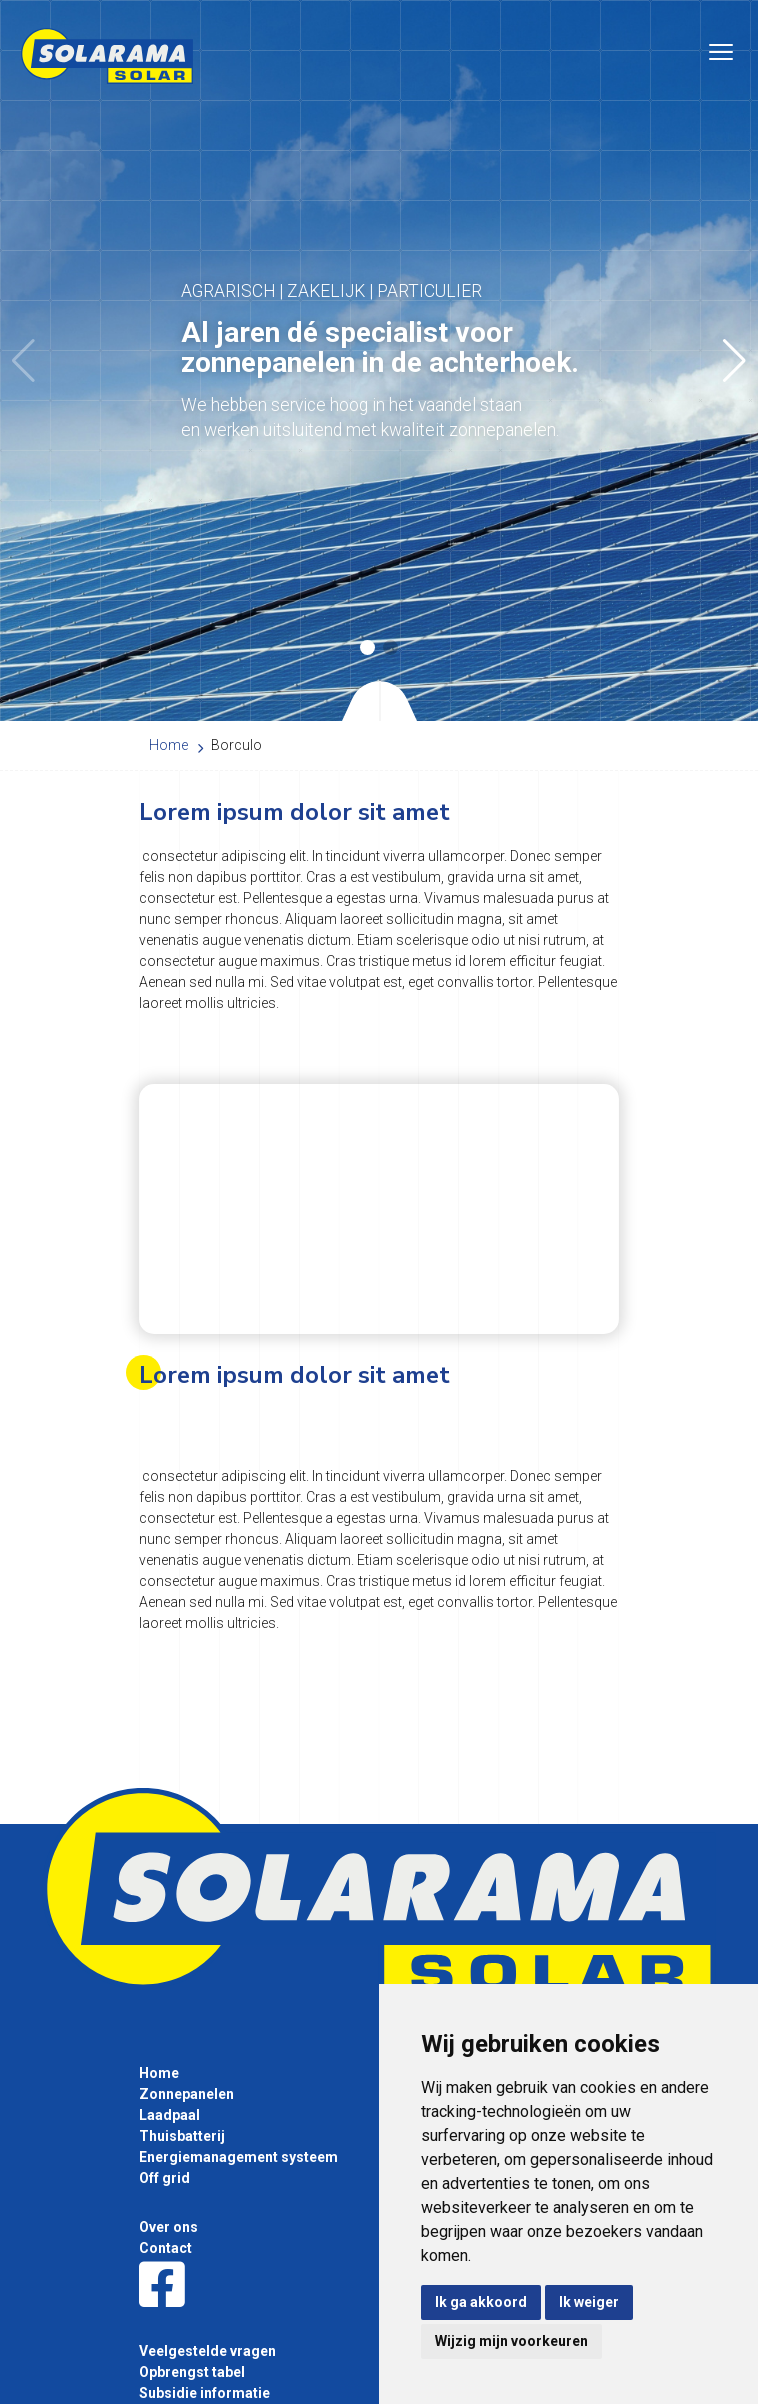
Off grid (164, 2178)
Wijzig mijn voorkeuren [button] (511, 2341)
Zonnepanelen (186, 2094)
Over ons (168, 2227)
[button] (734, 361)
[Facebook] (162, 2286)
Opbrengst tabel (192, 2372)
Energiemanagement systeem (238, 2157)
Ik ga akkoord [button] (481, 2302)
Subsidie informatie (204, 2393)
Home (159, 2073)
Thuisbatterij (182, 2136)
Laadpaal (169, 2115)
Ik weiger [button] (589, 2302)
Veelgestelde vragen (207, 2351)
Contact (165, 2248)
